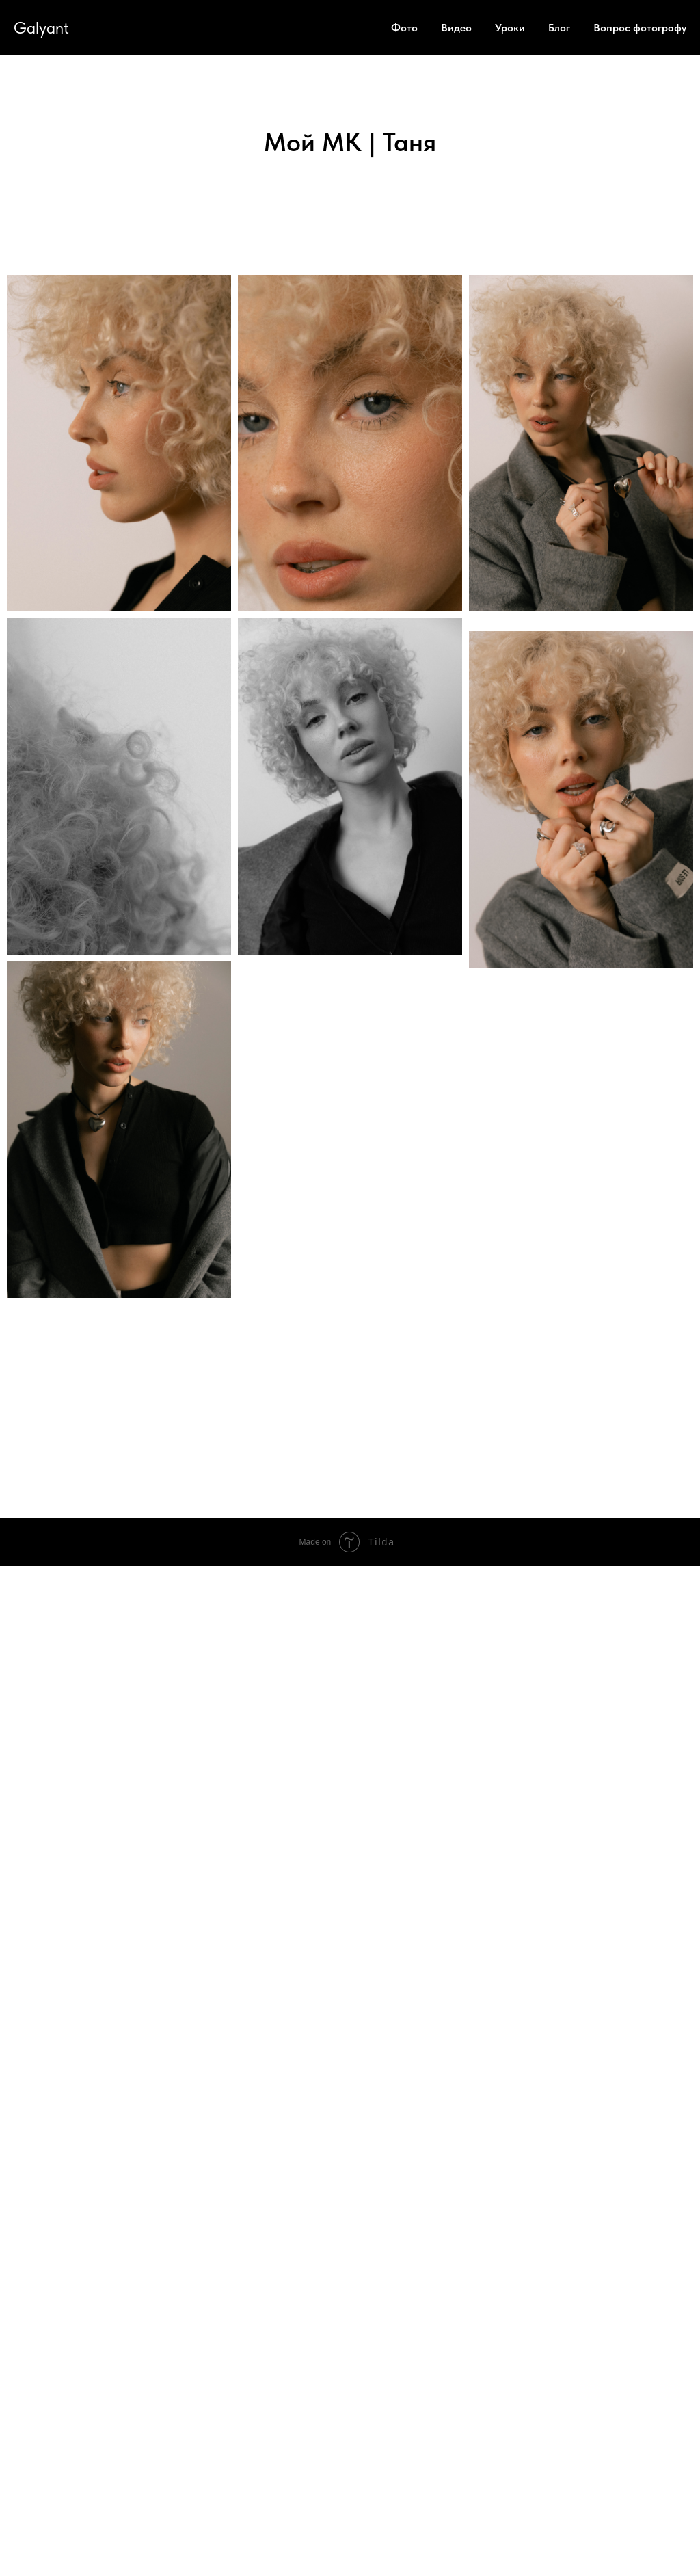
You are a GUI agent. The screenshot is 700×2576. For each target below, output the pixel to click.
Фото (404, 27)
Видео (456, 27)
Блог (559, 27)
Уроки (510, 27)
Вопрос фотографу (639, 27)
